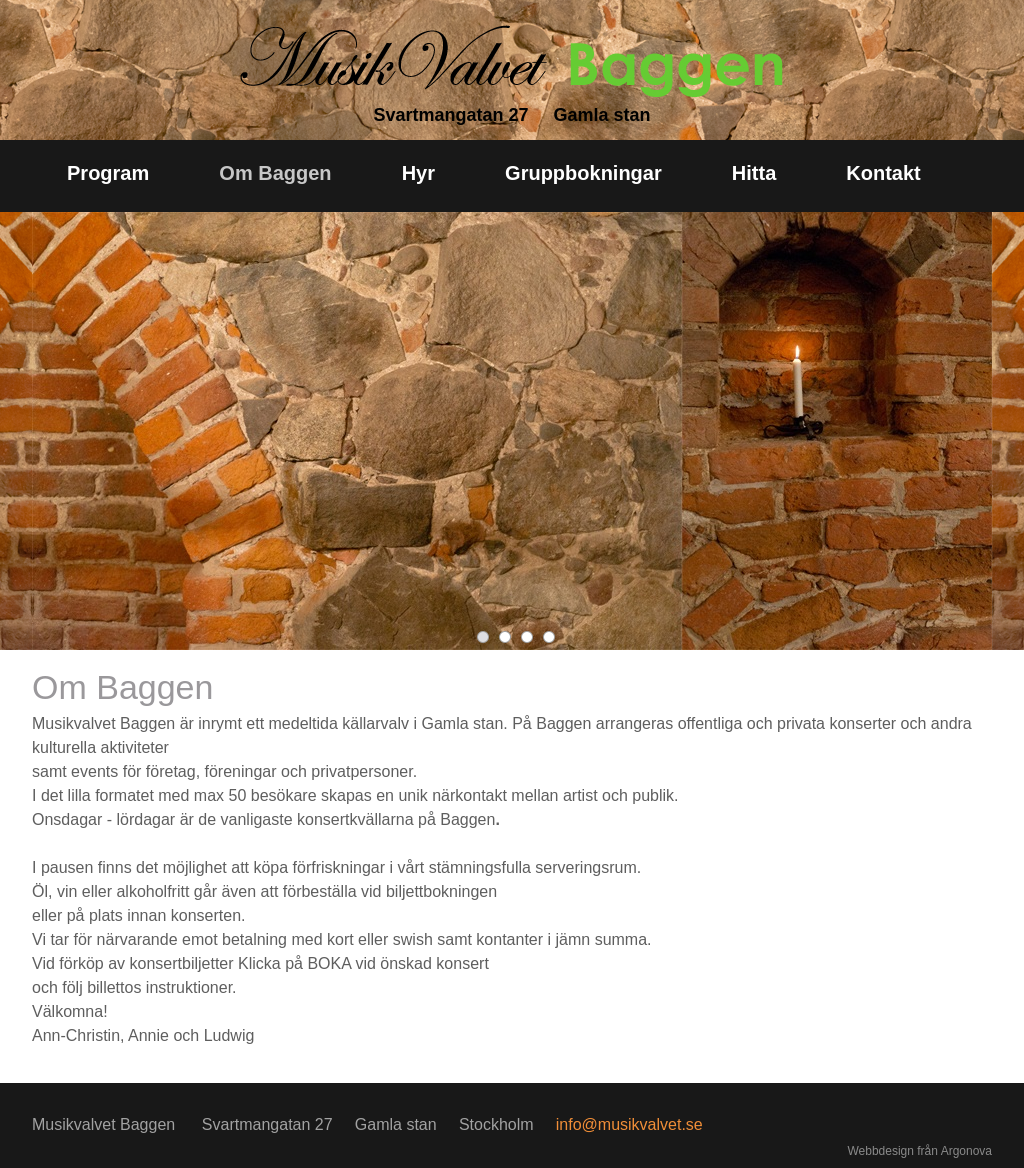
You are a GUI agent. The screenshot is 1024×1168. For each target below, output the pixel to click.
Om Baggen (275, 173)
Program (108, 173)
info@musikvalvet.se (629, 1124)
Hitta (754, 173)
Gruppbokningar (583, 173)
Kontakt (883, 173)
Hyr (418, 173)
